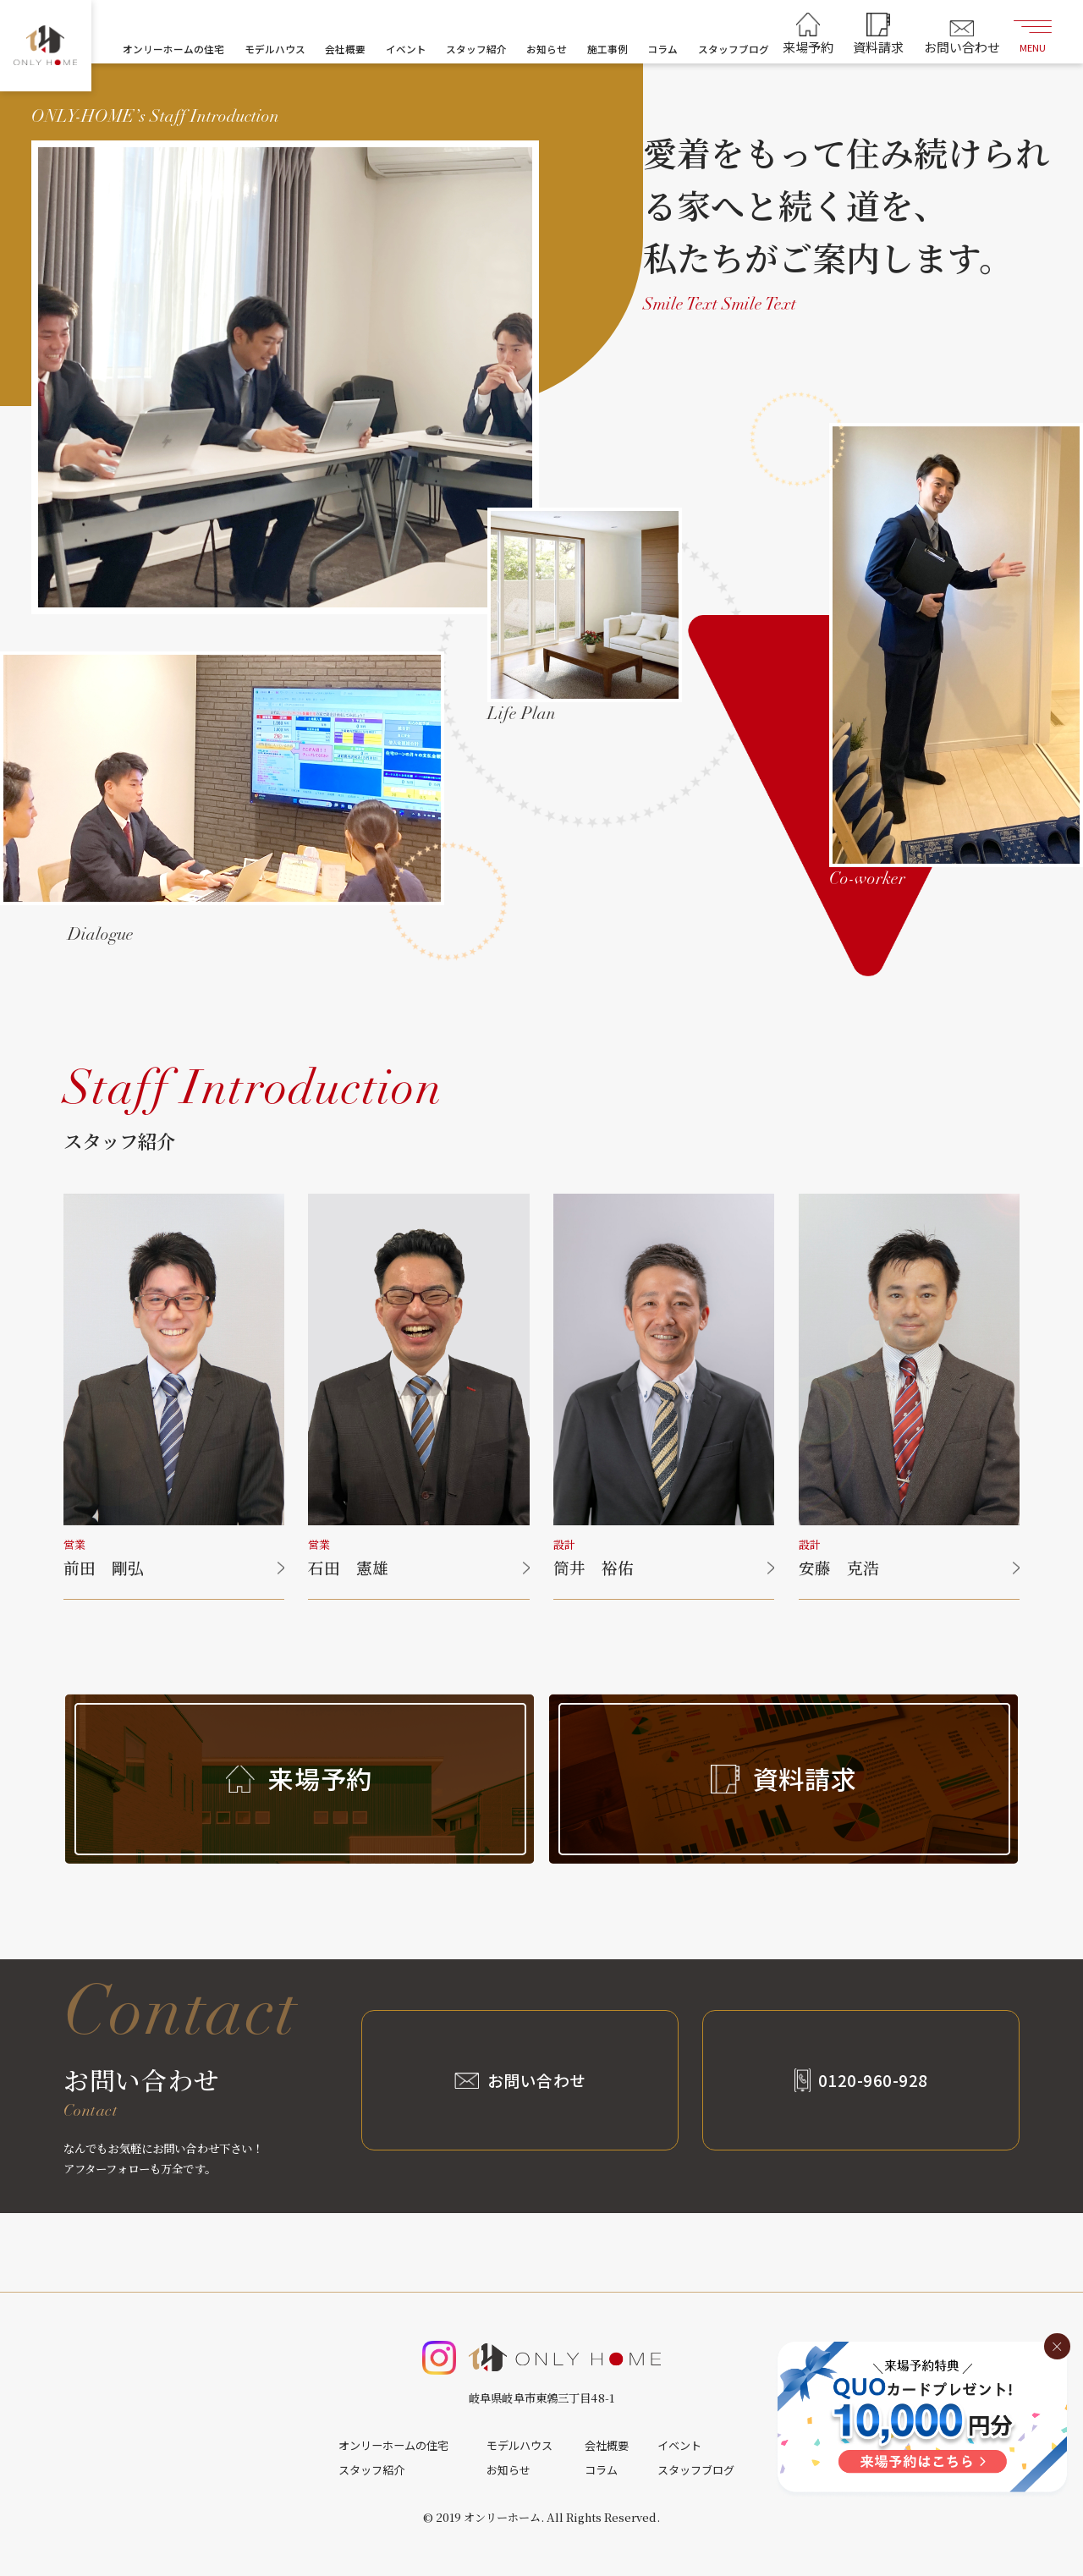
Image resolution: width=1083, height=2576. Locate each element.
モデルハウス (275, 48)
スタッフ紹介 (476, 48)
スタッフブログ (733, 48)
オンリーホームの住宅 (173, 48)
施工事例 (607, 48)
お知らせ (546, 48)
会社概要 (345, 48)
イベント (406, 48)
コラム (662, 48)
